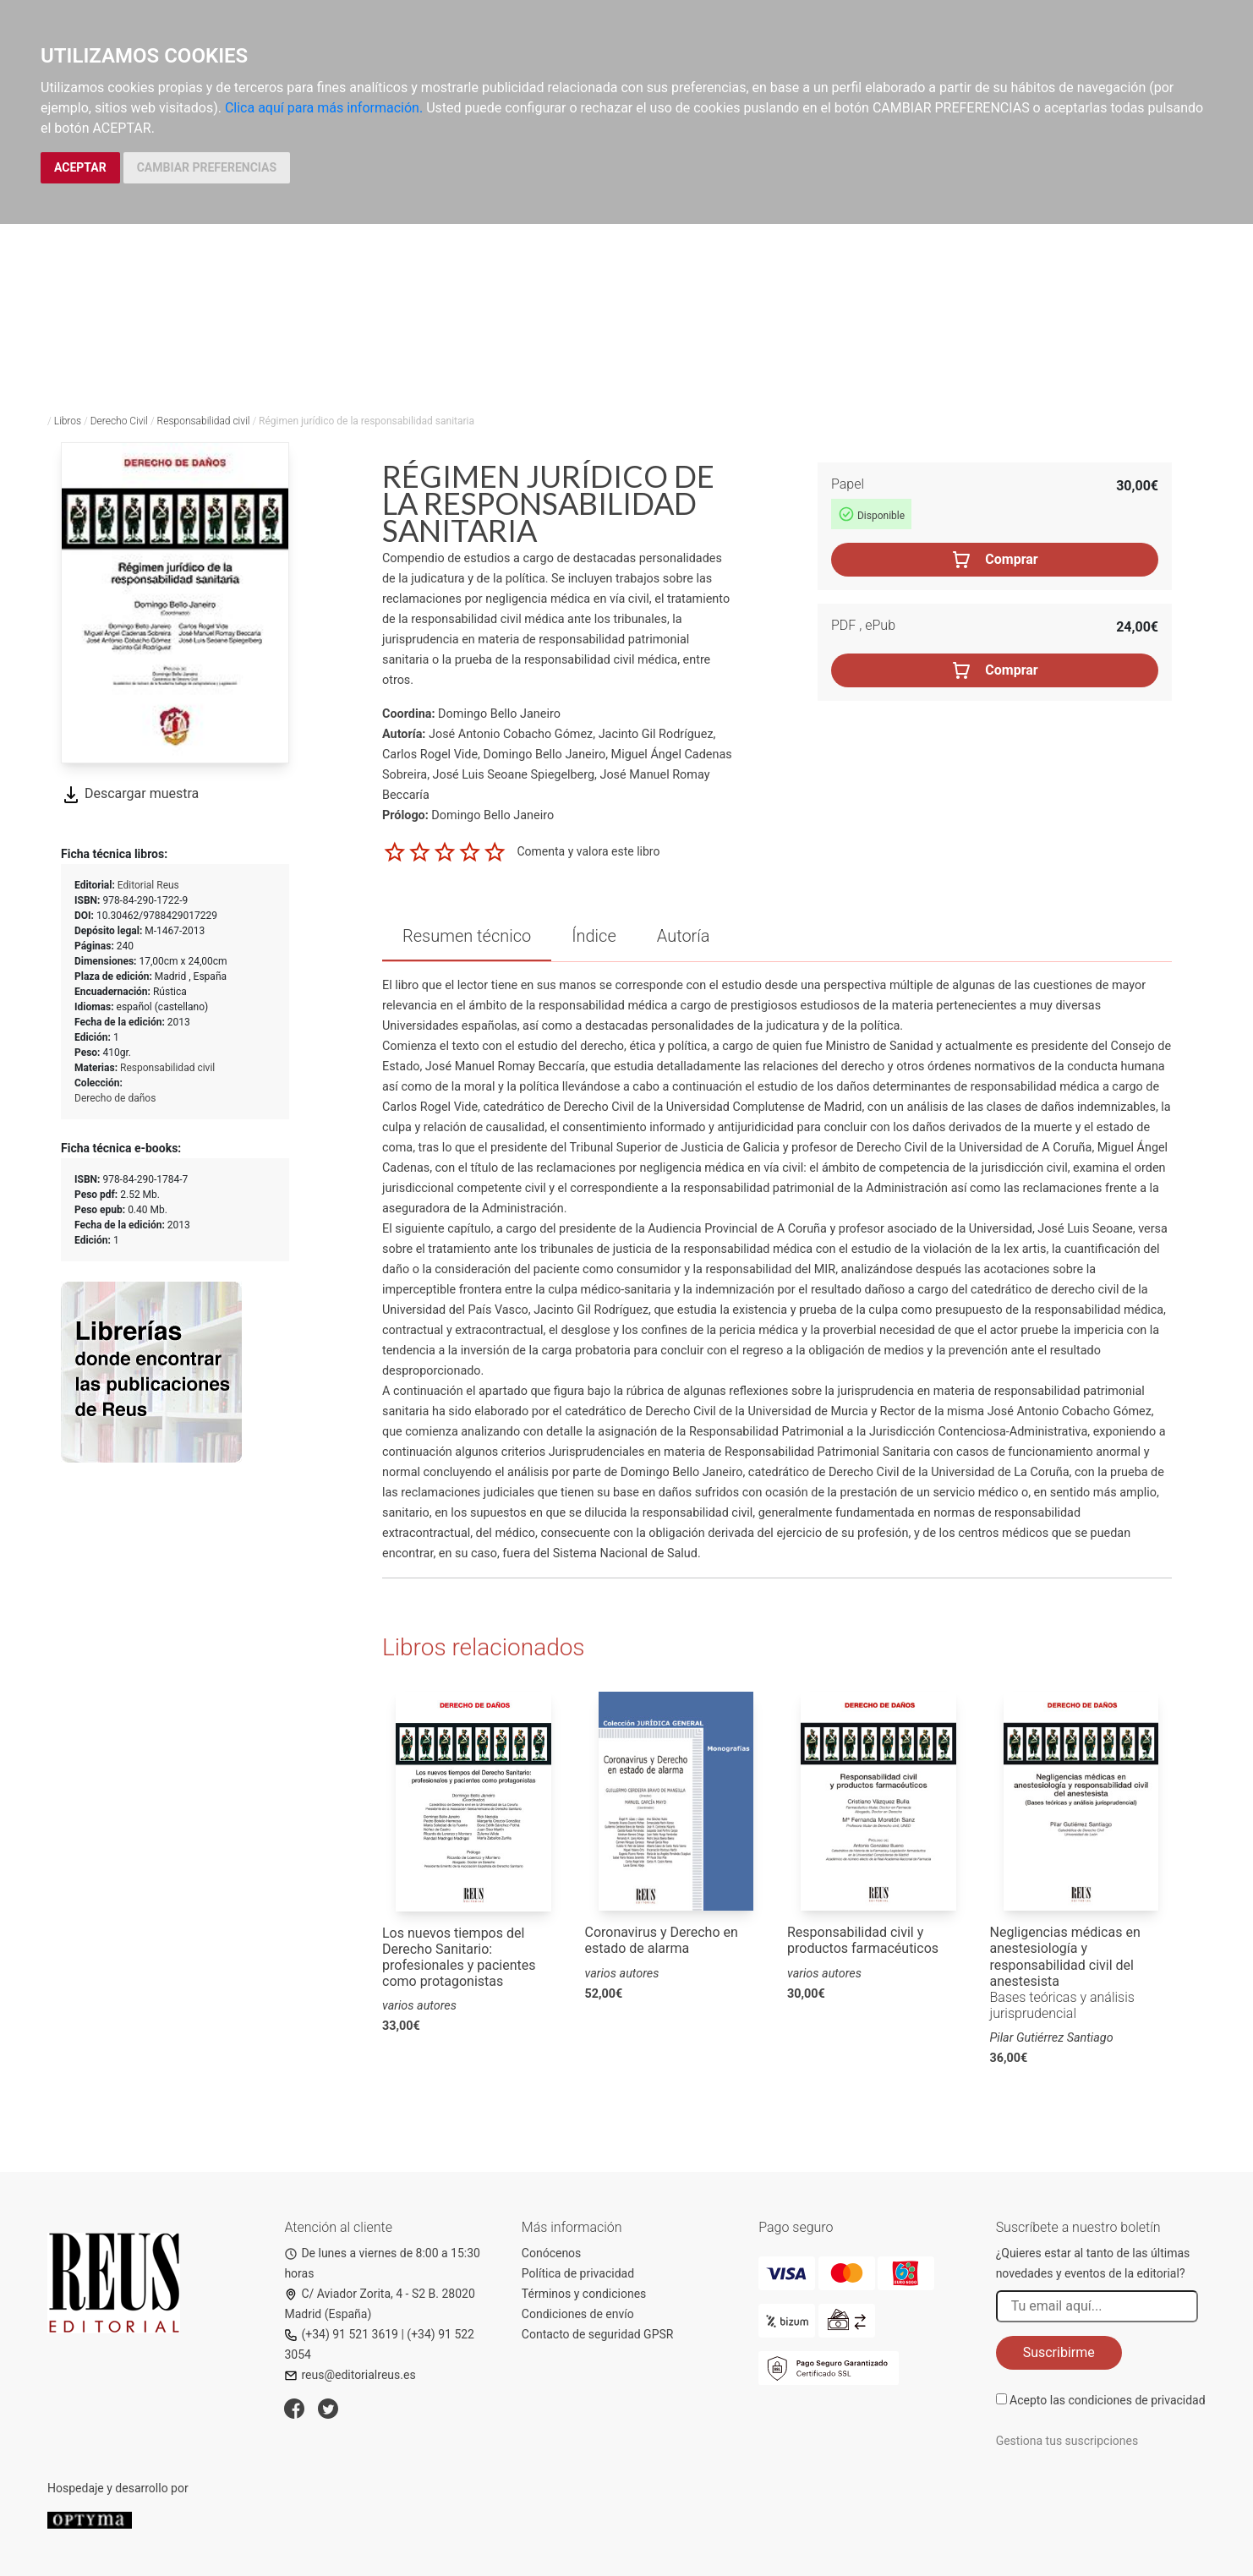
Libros (67, 421)
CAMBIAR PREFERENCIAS (206, 167)
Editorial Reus (148, 885)
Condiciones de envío (578, 2314)
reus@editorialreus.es (349, 2375)
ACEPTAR (80, 167)
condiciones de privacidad (1136, 2400)
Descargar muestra (130, 793)
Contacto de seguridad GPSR (598, 2334)
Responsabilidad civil (203, 421)
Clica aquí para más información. (324, 108)
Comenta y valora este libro (588, 851)
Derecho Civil (119, 421)
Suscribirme (1059, 2352)
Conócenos (552, 2253)
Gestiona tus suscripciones (1067, 2440)
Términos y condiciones (584, 2293)
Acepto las (1108, 2400)
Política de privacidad (578, 2273)
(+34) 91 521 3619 (341, 2334)
